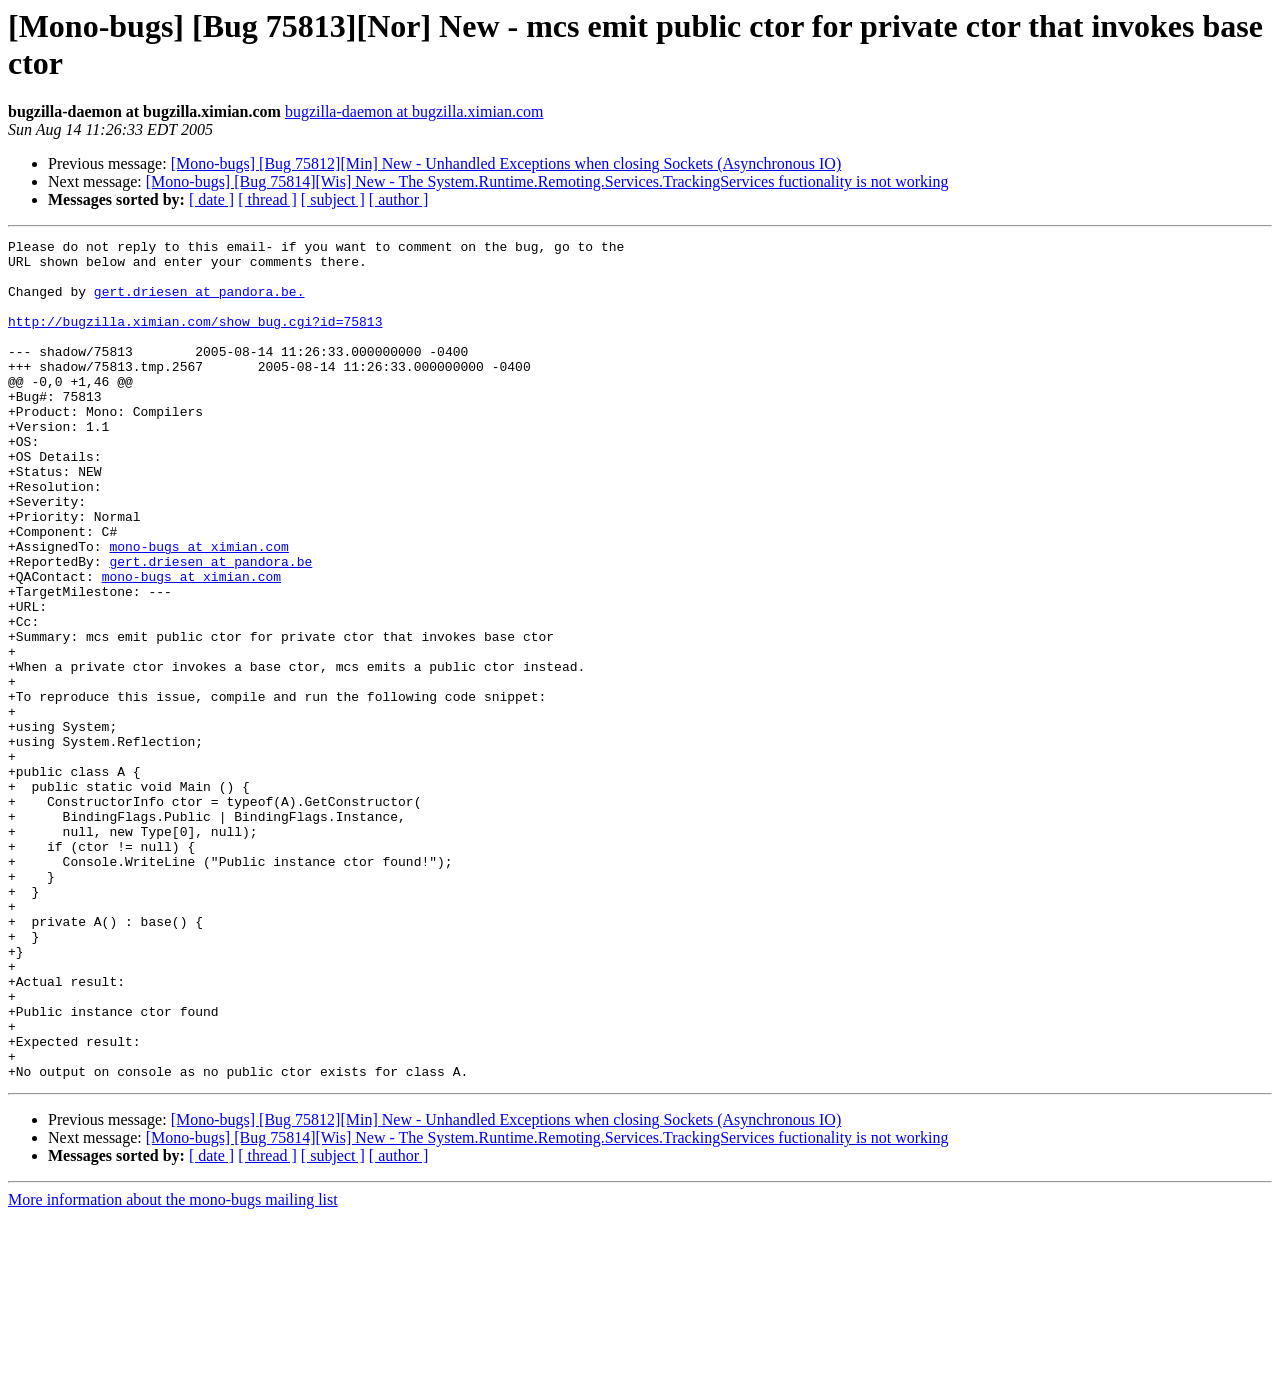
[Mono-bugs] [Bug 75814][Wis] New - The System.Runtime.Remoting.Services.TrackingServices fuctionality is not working (547, 181)
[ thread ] (267, 199)
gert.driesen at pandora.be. (199, 303)
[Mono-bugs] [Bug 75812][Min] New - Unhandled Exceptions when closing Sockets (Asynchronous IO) (506, 163)
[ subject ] (333, 199)
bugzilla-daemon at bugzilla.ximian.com (414, 111)
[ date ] (211, 199)
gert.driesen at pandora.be (210, 627)
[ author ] (399, 199)
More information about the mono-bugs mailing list (173, 1367)
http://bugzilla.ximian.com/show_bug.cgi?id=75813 (195, 339)
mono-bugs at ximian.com (198, 609)
